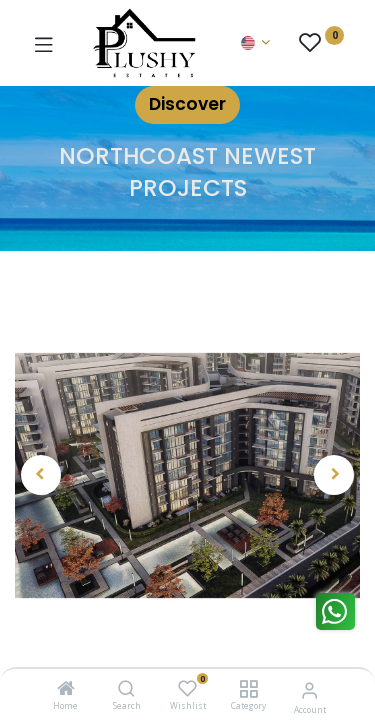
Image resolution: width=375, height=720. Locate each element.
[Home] (66, 689)
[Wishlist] (187, 688)
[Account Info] (309, 689)
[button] (41, 475)
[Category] (248, 689)
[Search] (126, 689)
